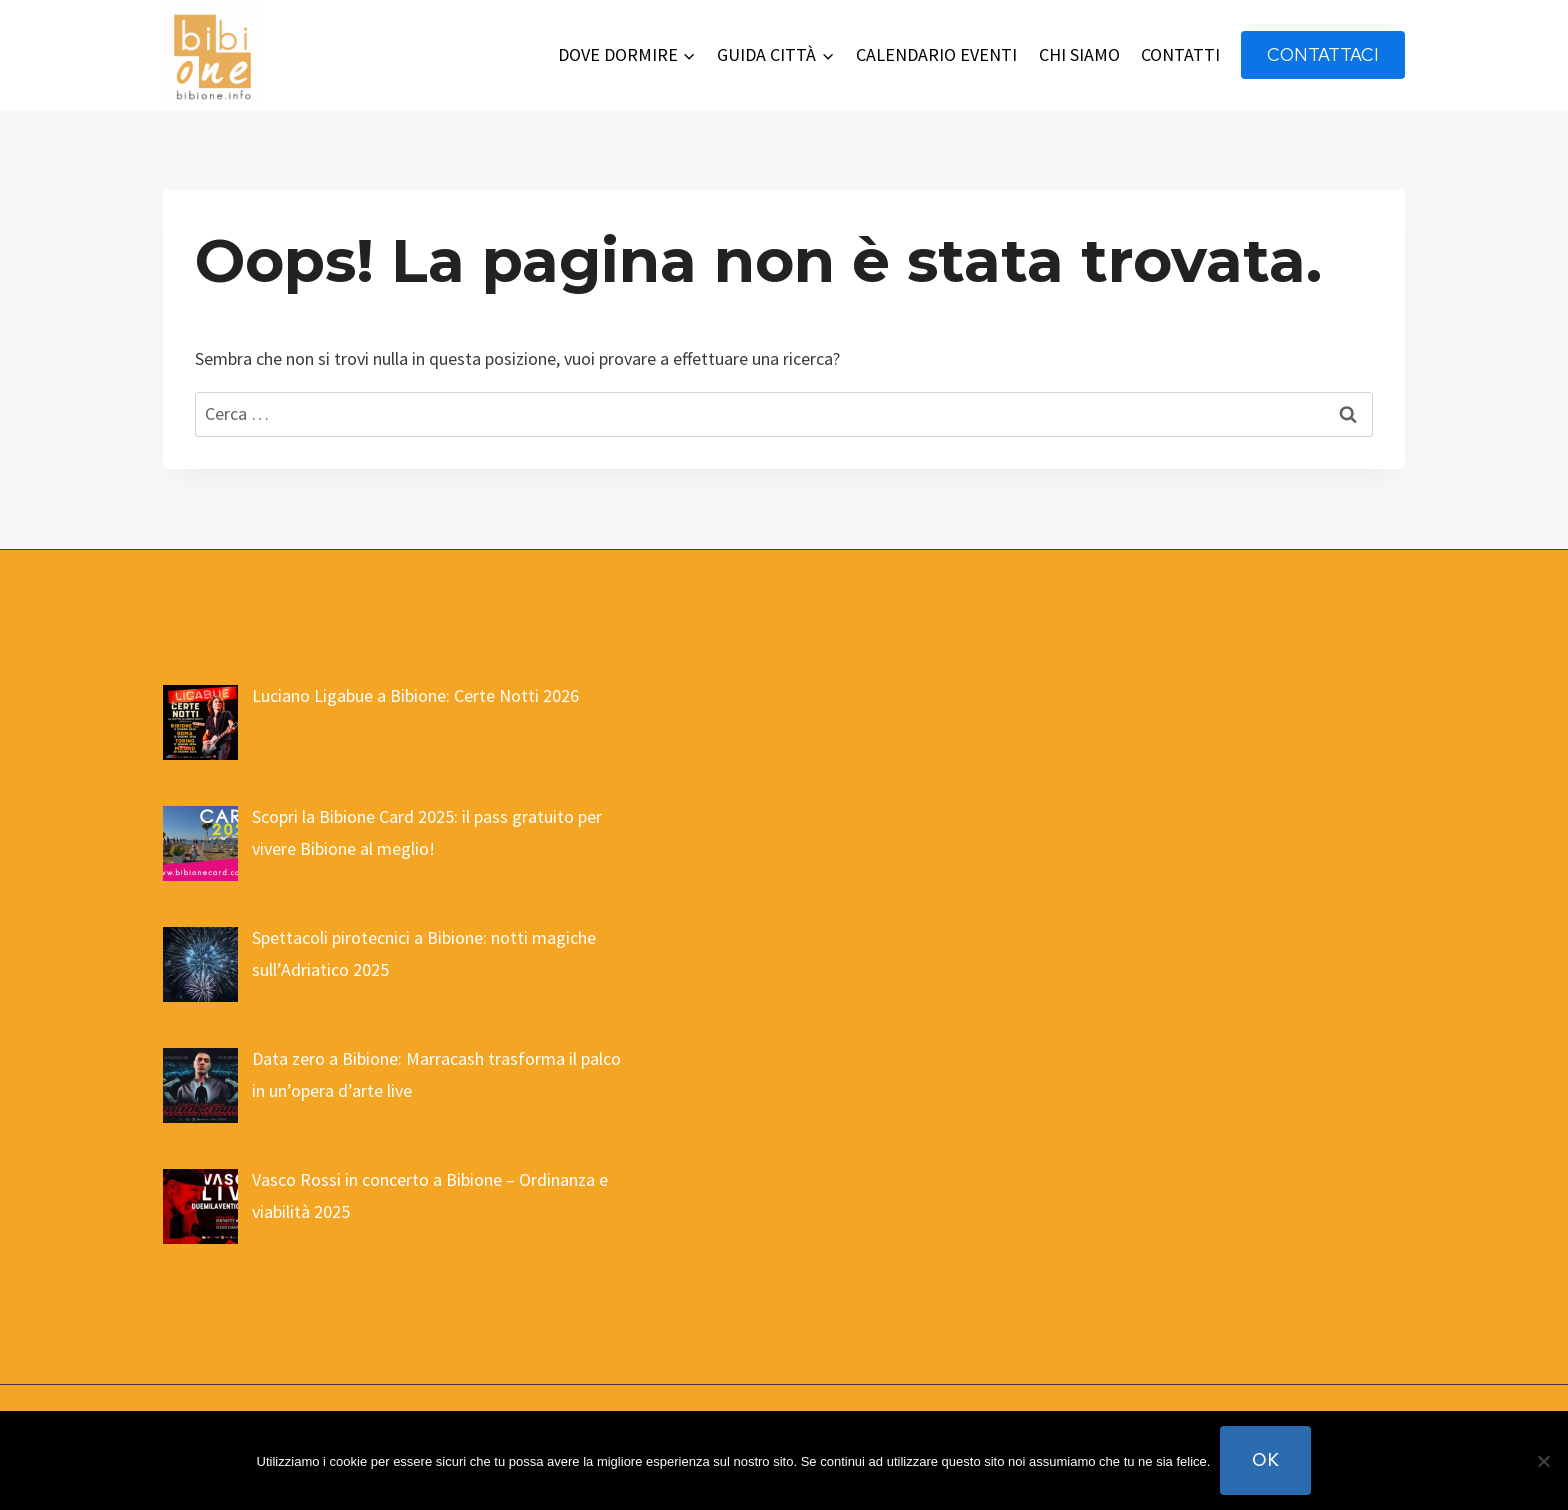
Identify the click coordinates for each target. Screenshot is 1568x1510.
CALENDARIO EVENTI (936, 54)
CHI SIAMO (1079, 54)
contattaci (1323, 54)
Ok (1265, 1459)
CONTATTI (1180, 54)
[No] (1543, 1461)
